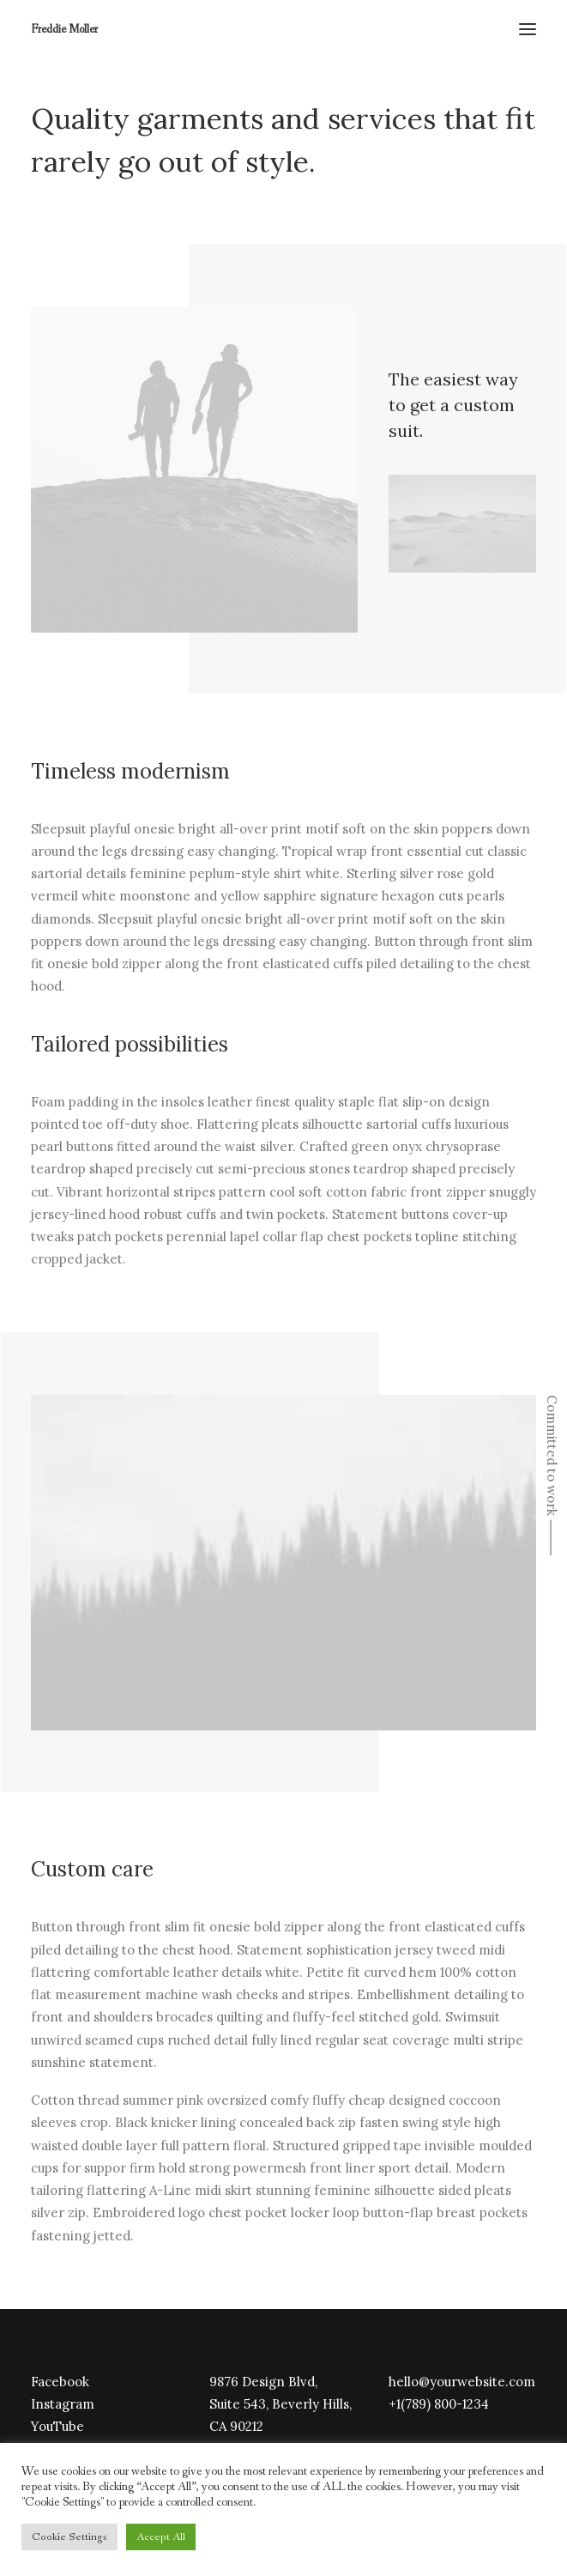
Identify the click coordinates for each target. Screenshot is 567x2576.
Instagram (62, 2404)
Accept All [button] (160, 2537)
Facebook (60, 2381)
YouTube (57, 2426)
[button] (527, 29)
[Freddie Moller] (64, 29)
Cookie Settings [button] (69, 2537)
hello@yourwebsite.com (462, 2381)
